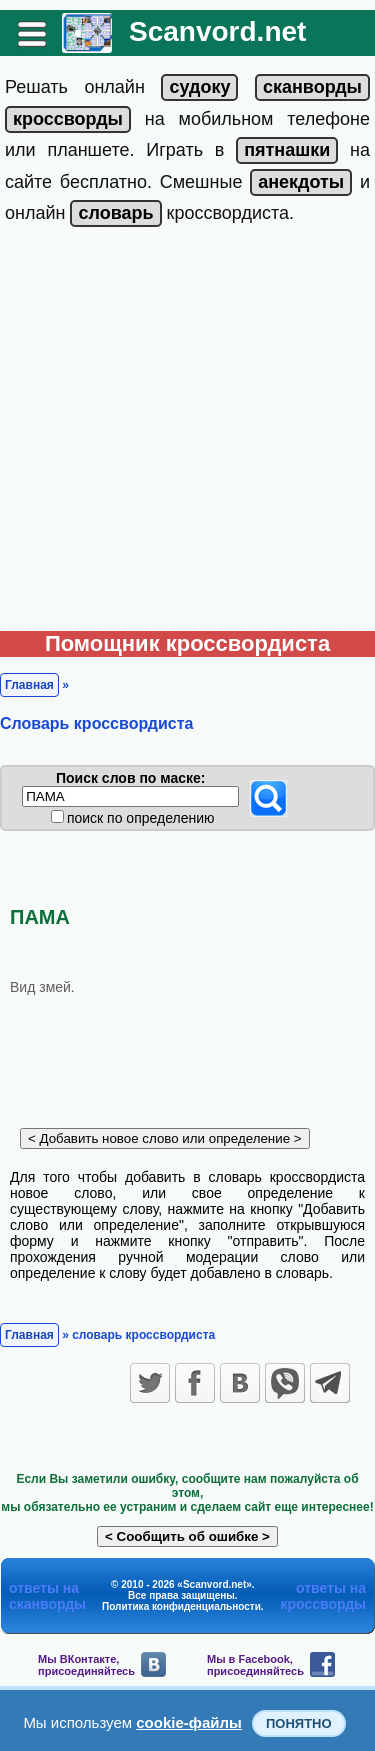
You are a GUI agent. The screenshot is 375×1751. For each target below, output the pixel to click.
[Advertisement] (187, 433)
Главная (29, 685)
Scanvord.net (217, 31)
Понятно (299, 1723)
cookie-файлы (189, 1722)
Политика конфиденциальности (181, 1606)
